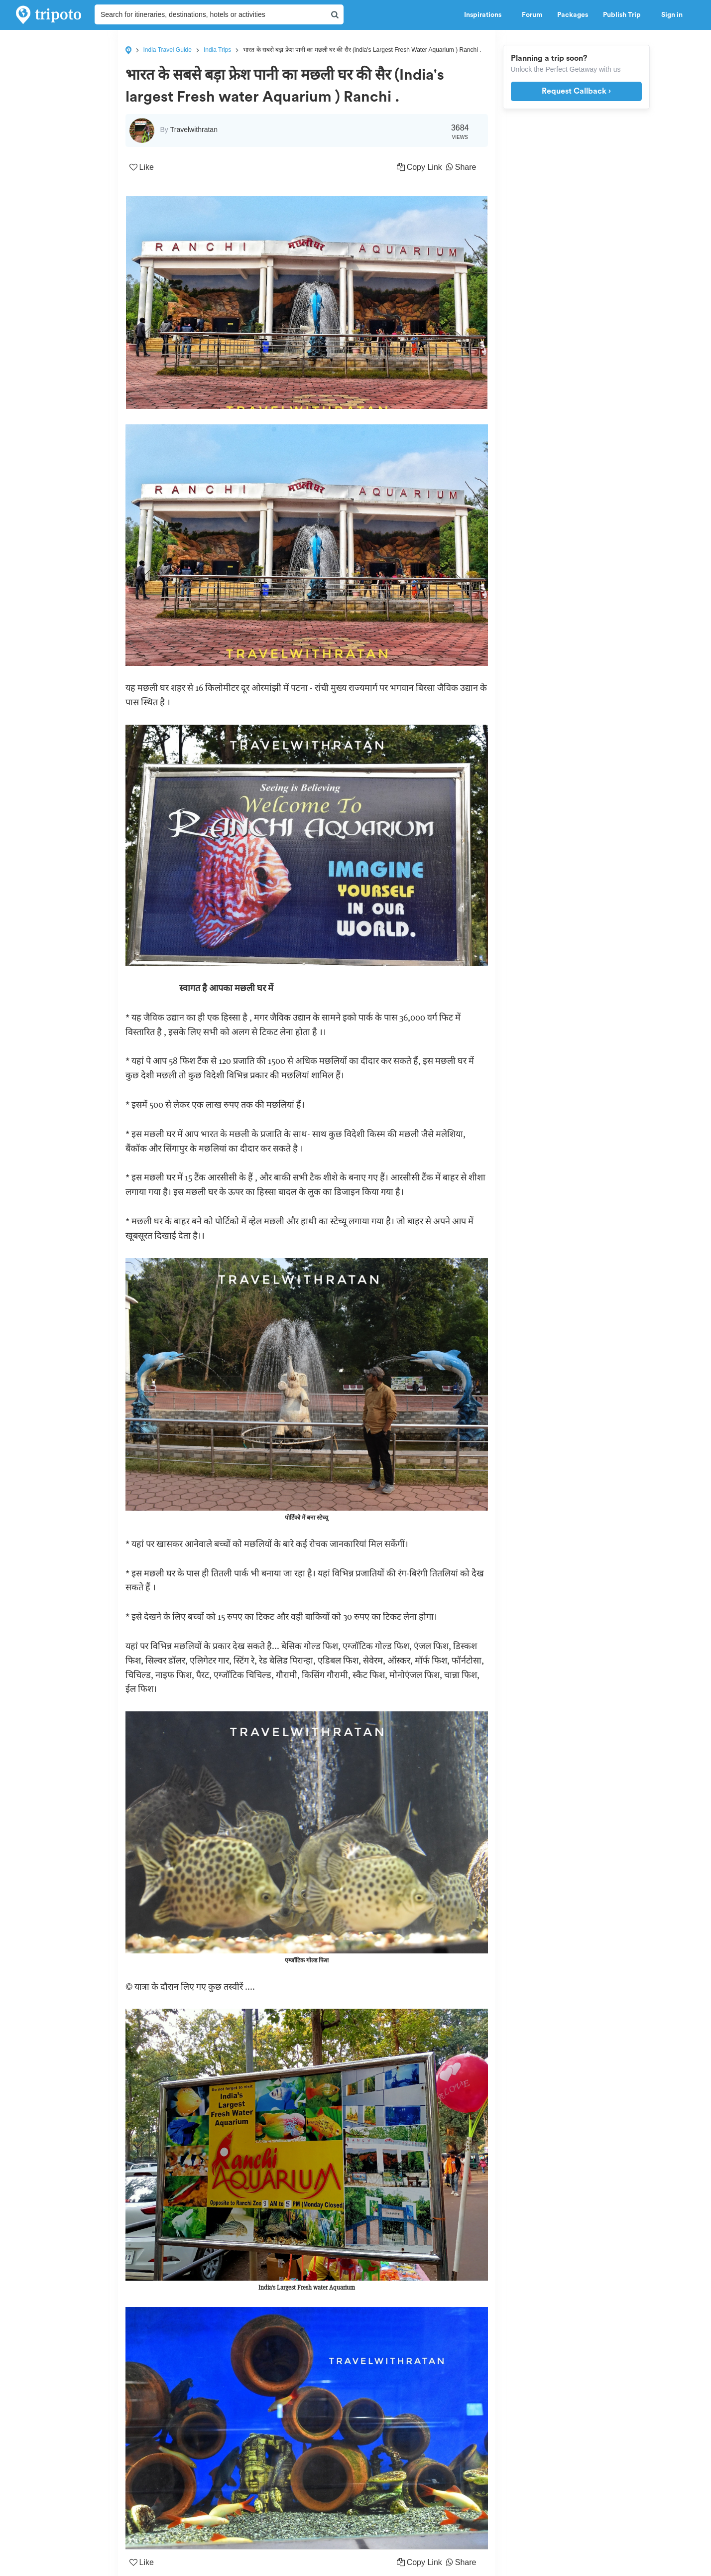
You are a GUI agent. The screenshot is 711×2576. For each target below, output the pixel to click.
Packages (572, 14)
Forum (532, 14)
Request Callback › (576, 91)
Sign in (672, 14)
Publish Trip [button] (624, 14)
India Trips (217, 49)
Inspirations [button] (485, 14)
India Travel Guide (167, 49)
